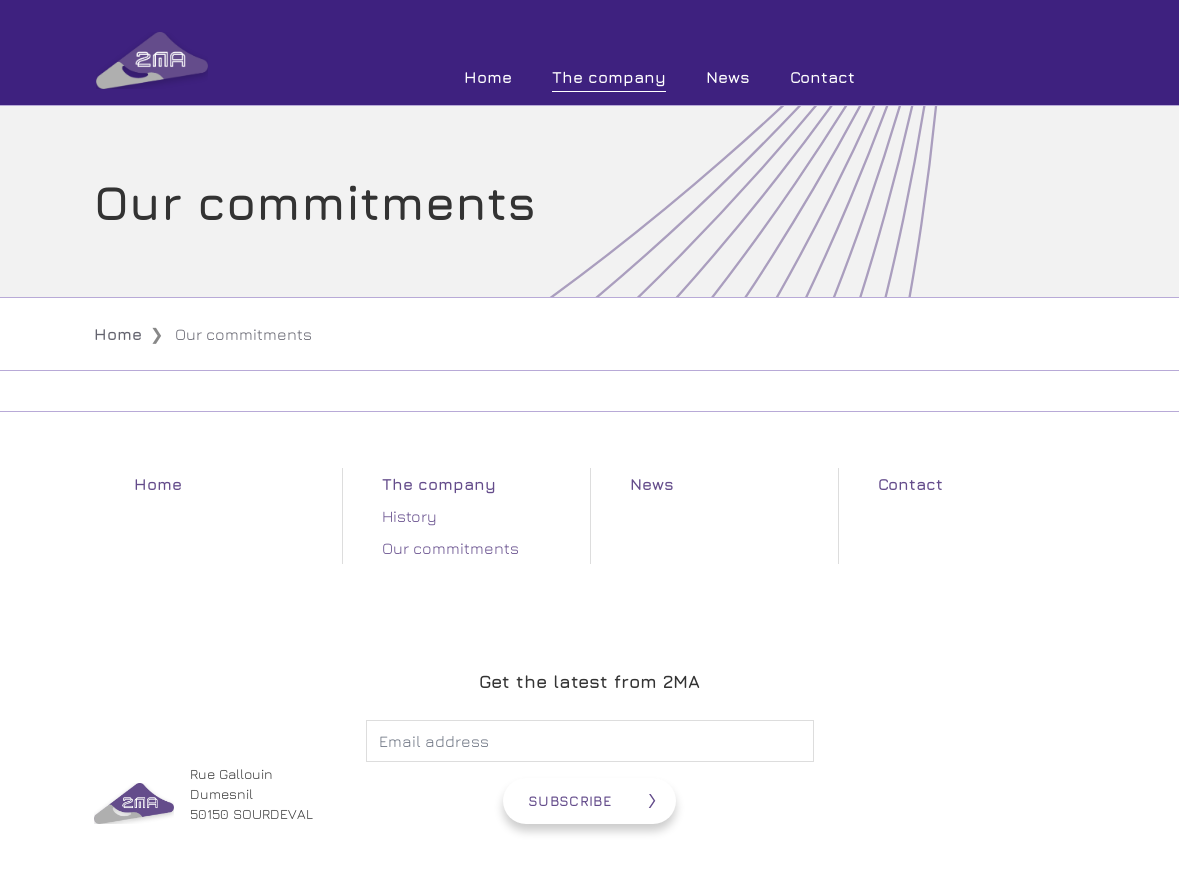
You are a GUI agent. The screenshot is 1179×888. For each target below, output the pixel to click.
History (409, 516)
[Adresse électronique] (590, 741)
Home (488, 77)
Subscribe (569, 800)
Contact (822, 77)
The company (609, 77)
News (728, 77)
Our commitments (450, 548)
